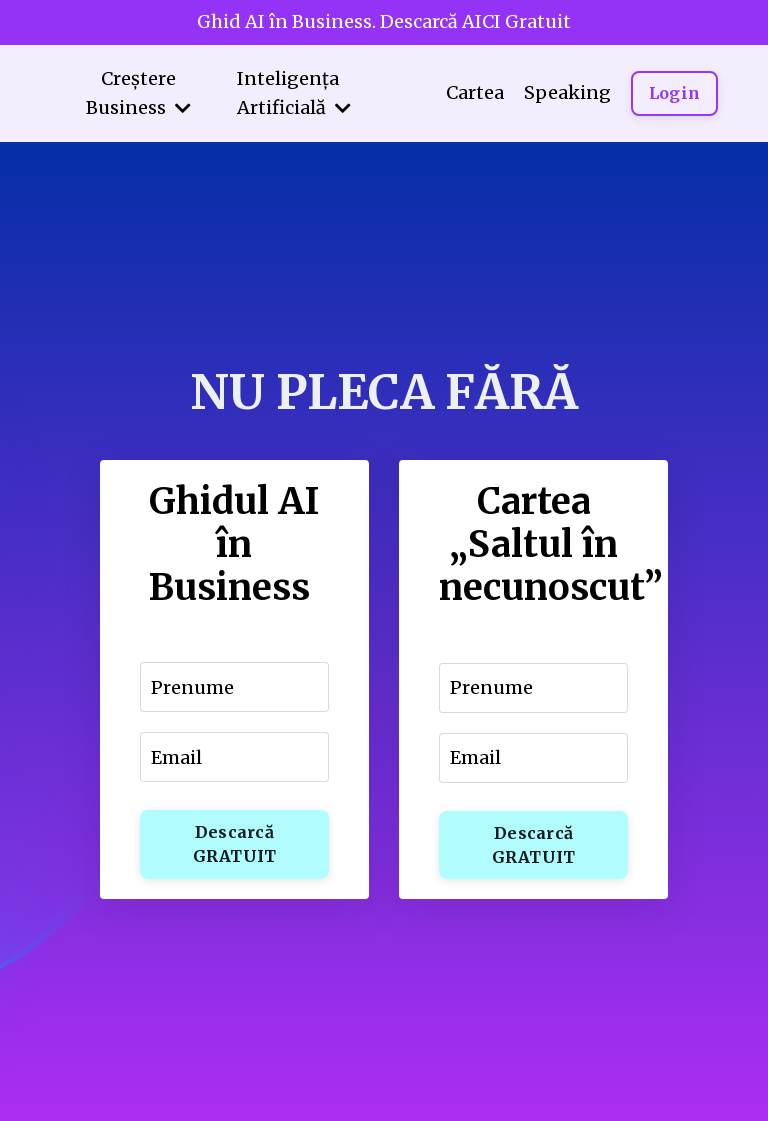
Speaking (567, 92)
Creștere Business (138, 93)
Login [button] (674, 93)
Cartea (475, 92)
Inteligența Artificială (294, 93)
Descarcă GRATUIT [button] (235, 844)
